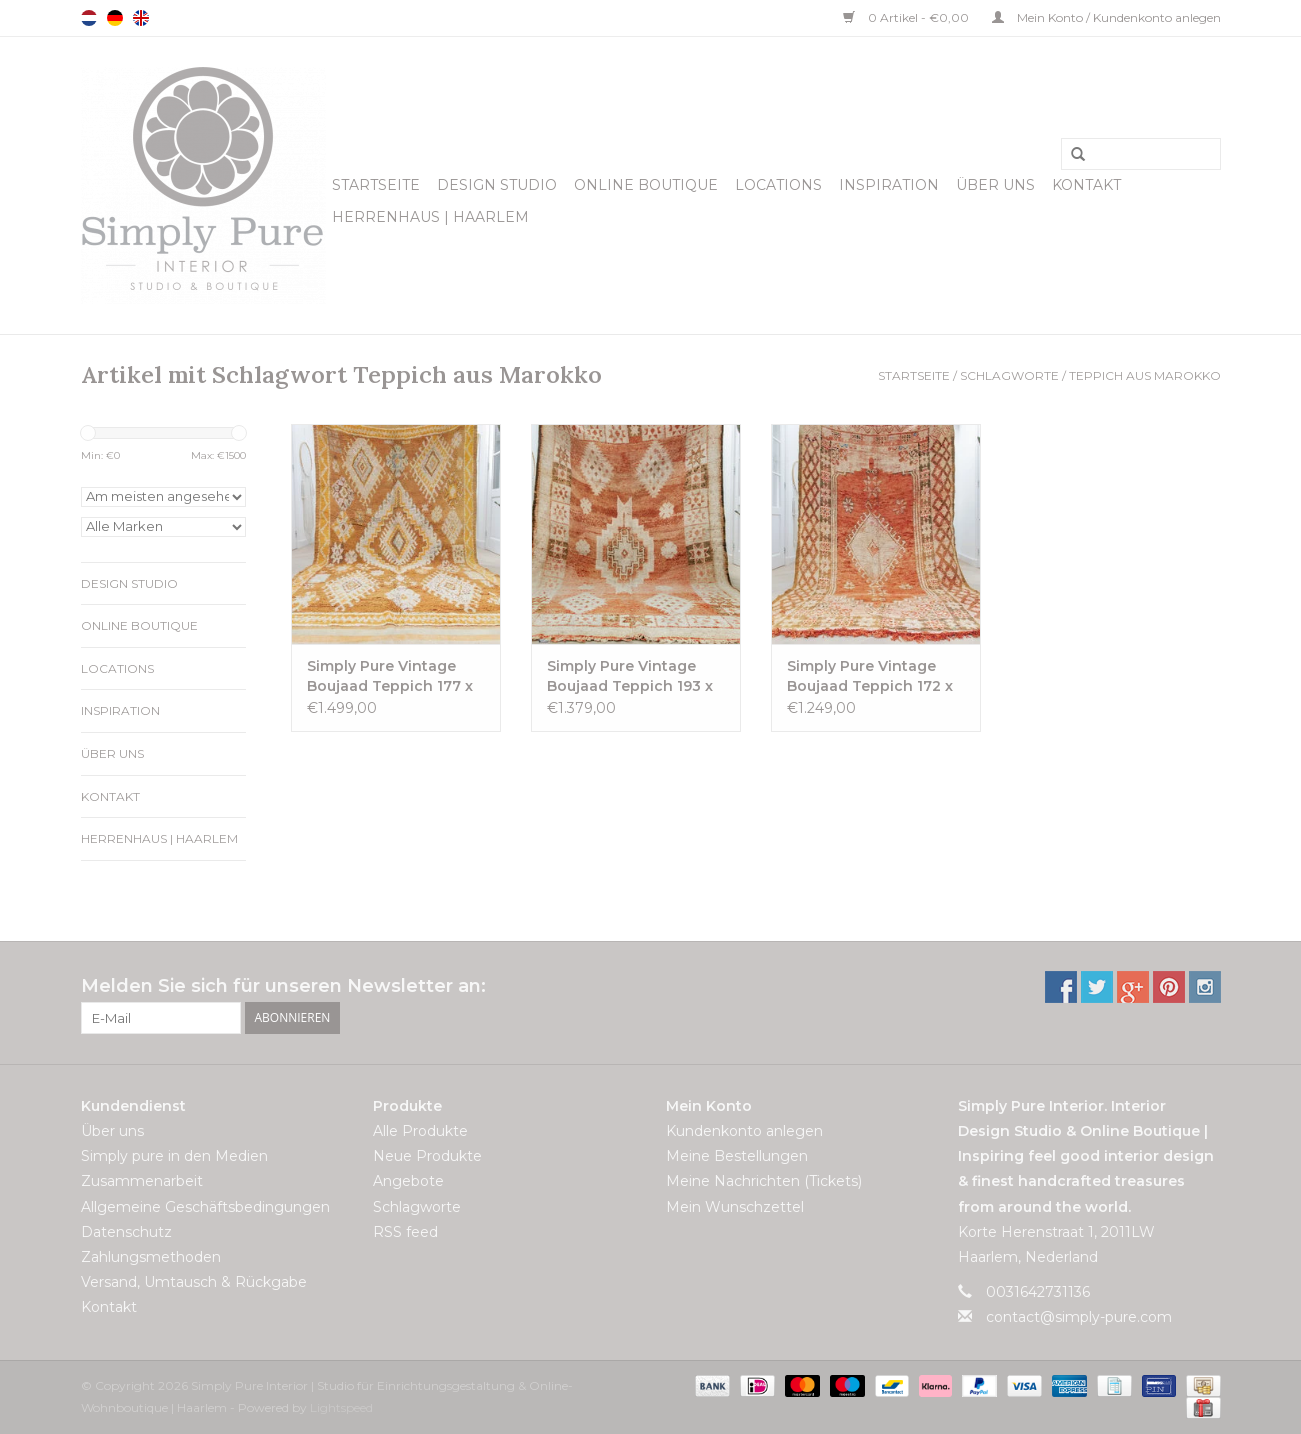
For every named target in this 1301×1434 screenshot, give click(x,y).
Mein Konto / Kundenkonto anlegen (1106, 17)
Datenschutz (126, 1232)
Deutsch (115, 18)
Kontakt (1086, 185)
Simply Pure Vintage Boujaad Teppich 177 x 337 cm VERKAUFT (390, 676)
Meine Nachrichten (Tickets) (764, 1181)
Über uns (995, 185)
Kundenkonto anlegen (744, 1131)
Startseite (376, 185)
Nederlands (89, 18)
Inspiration (889, 185)
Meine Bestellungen (737, 1156)
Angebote (408, 1181)
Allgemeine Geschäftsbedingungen (205, 1207)
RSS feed (405, 1232)
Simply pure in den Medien (174, 1156)
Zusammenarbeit (142, 1181)
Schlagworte (1009, 375)
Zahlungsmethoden (151, 1257)
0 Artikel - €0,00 (907, 17)
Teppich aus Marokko (1145, 375)
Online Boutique (646, 185)
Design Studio (497, 185)
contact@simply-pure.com (1079, 1317)
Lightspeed (341, 1407)
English (141, 18)
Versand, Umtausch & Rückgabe (194, 1282)
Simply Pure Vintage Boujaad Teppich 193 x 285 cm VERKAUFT (630, 676)
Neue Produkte (427, 1156)
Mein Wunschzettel (735, 1207)
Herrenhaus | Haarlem (430, 217)
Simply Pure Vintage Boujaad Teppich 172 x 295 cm (870, 676)
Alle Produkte (420, 1131)
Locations (778, 185)
